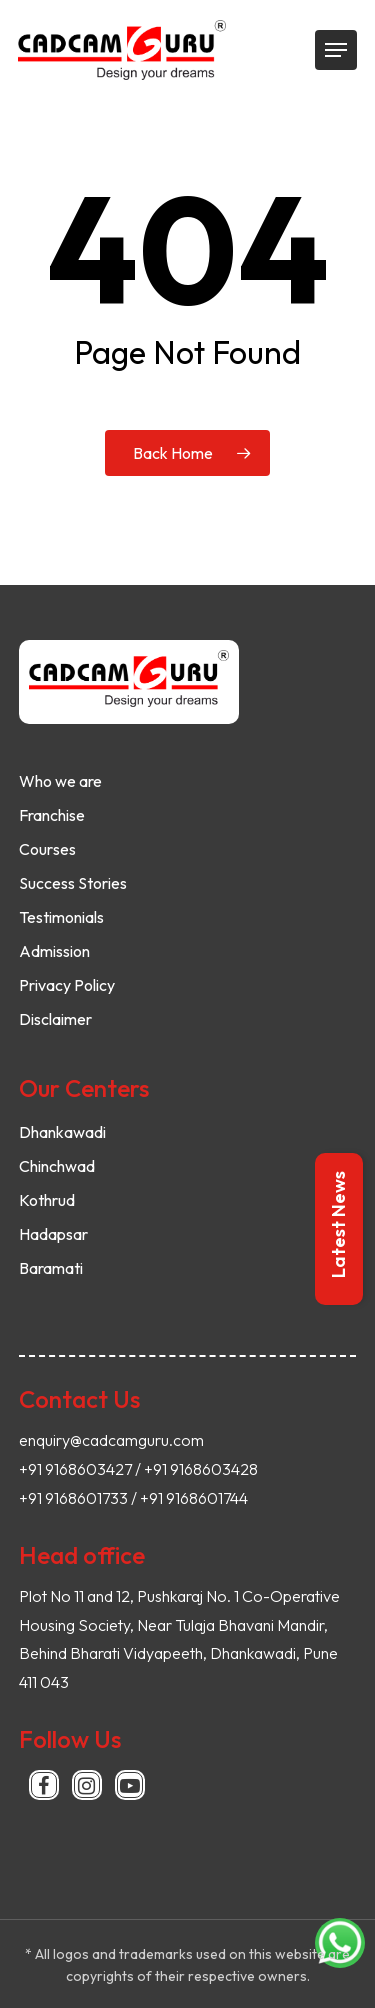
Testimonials (61, 917)
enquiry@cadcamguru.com (111, 1440)
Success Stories (73, 883)
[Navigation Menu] (336, 50)
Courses (47, 849)
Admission (54, 951)
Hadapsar (53, 1234)
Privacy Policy (67, 985)
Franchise (52, 815)
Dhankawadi (62, 1132)
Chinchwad (57, 1166)
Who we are (60, 781)
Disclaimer (55, 1019)
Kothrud (47, 1200)
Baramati (51, 1268)
